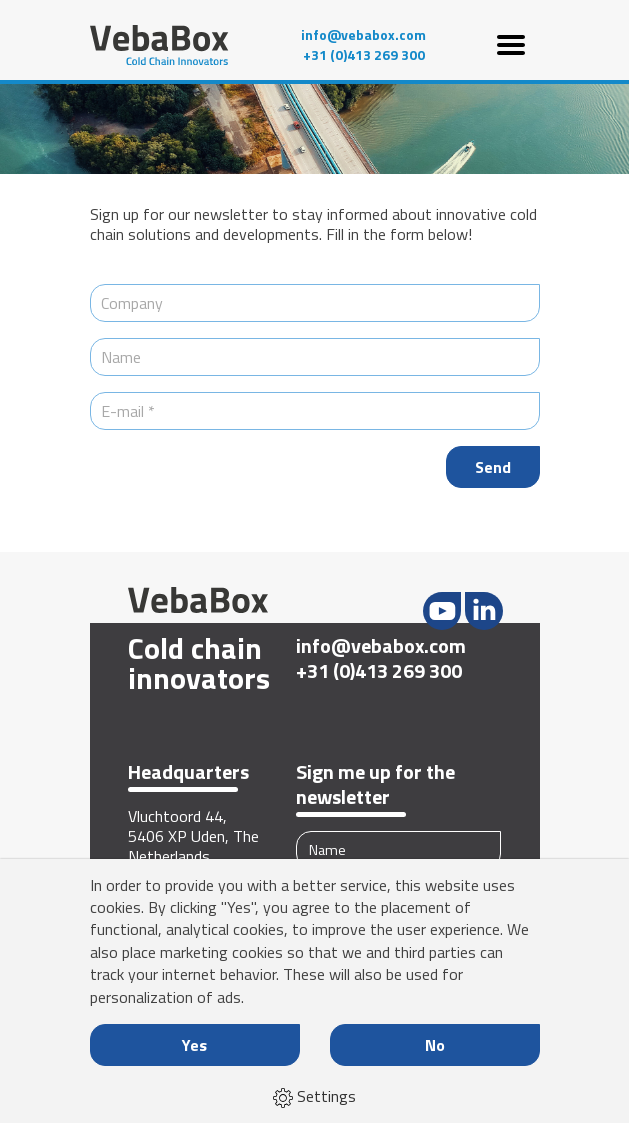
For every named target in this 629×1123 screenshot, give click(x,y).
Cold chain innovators (197, 663)
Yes (194, 1045)
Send (493, 467)
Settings (314, 1096)
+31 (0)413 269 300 (364, 55)
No (435, 1045)
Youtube (442, 611)
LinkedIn (484, 611)
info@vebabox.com (363, 35)
